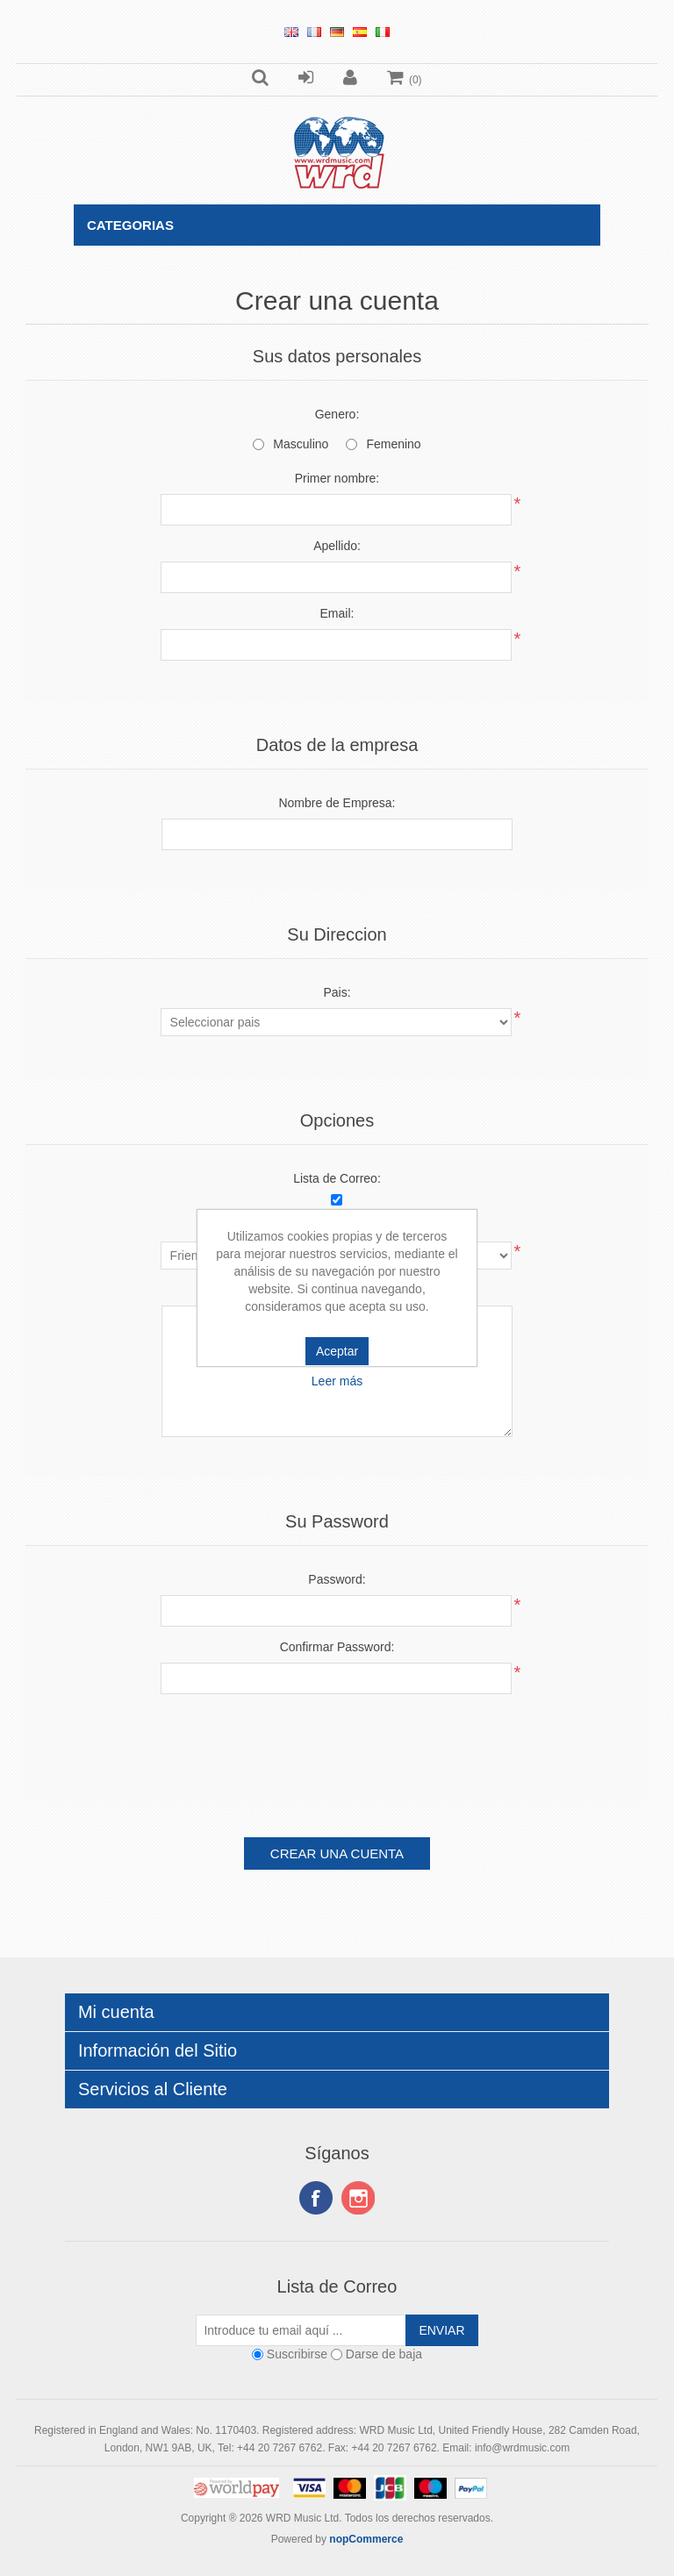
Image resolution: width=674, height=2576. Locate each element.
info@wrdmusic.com (522, 2448)
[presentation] (337, 1741)
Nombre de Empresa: (336, 803)
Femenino (393, 444)
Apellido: (337, 546)
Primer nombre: (337, 478)
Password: (336, 1579)
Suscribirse (297, 2354)
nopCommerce (366, 2539)
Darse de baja (384, 2354)
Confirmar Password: (337, 1647)
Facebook (316, 2198)
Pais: (336, 992)
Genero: (337, 414)
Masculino (300, 444)
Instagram (358, 2198)
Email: (337, 613)
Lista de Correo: (337, 1178)
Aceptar (337, 1351)
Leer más (337, 1381)
